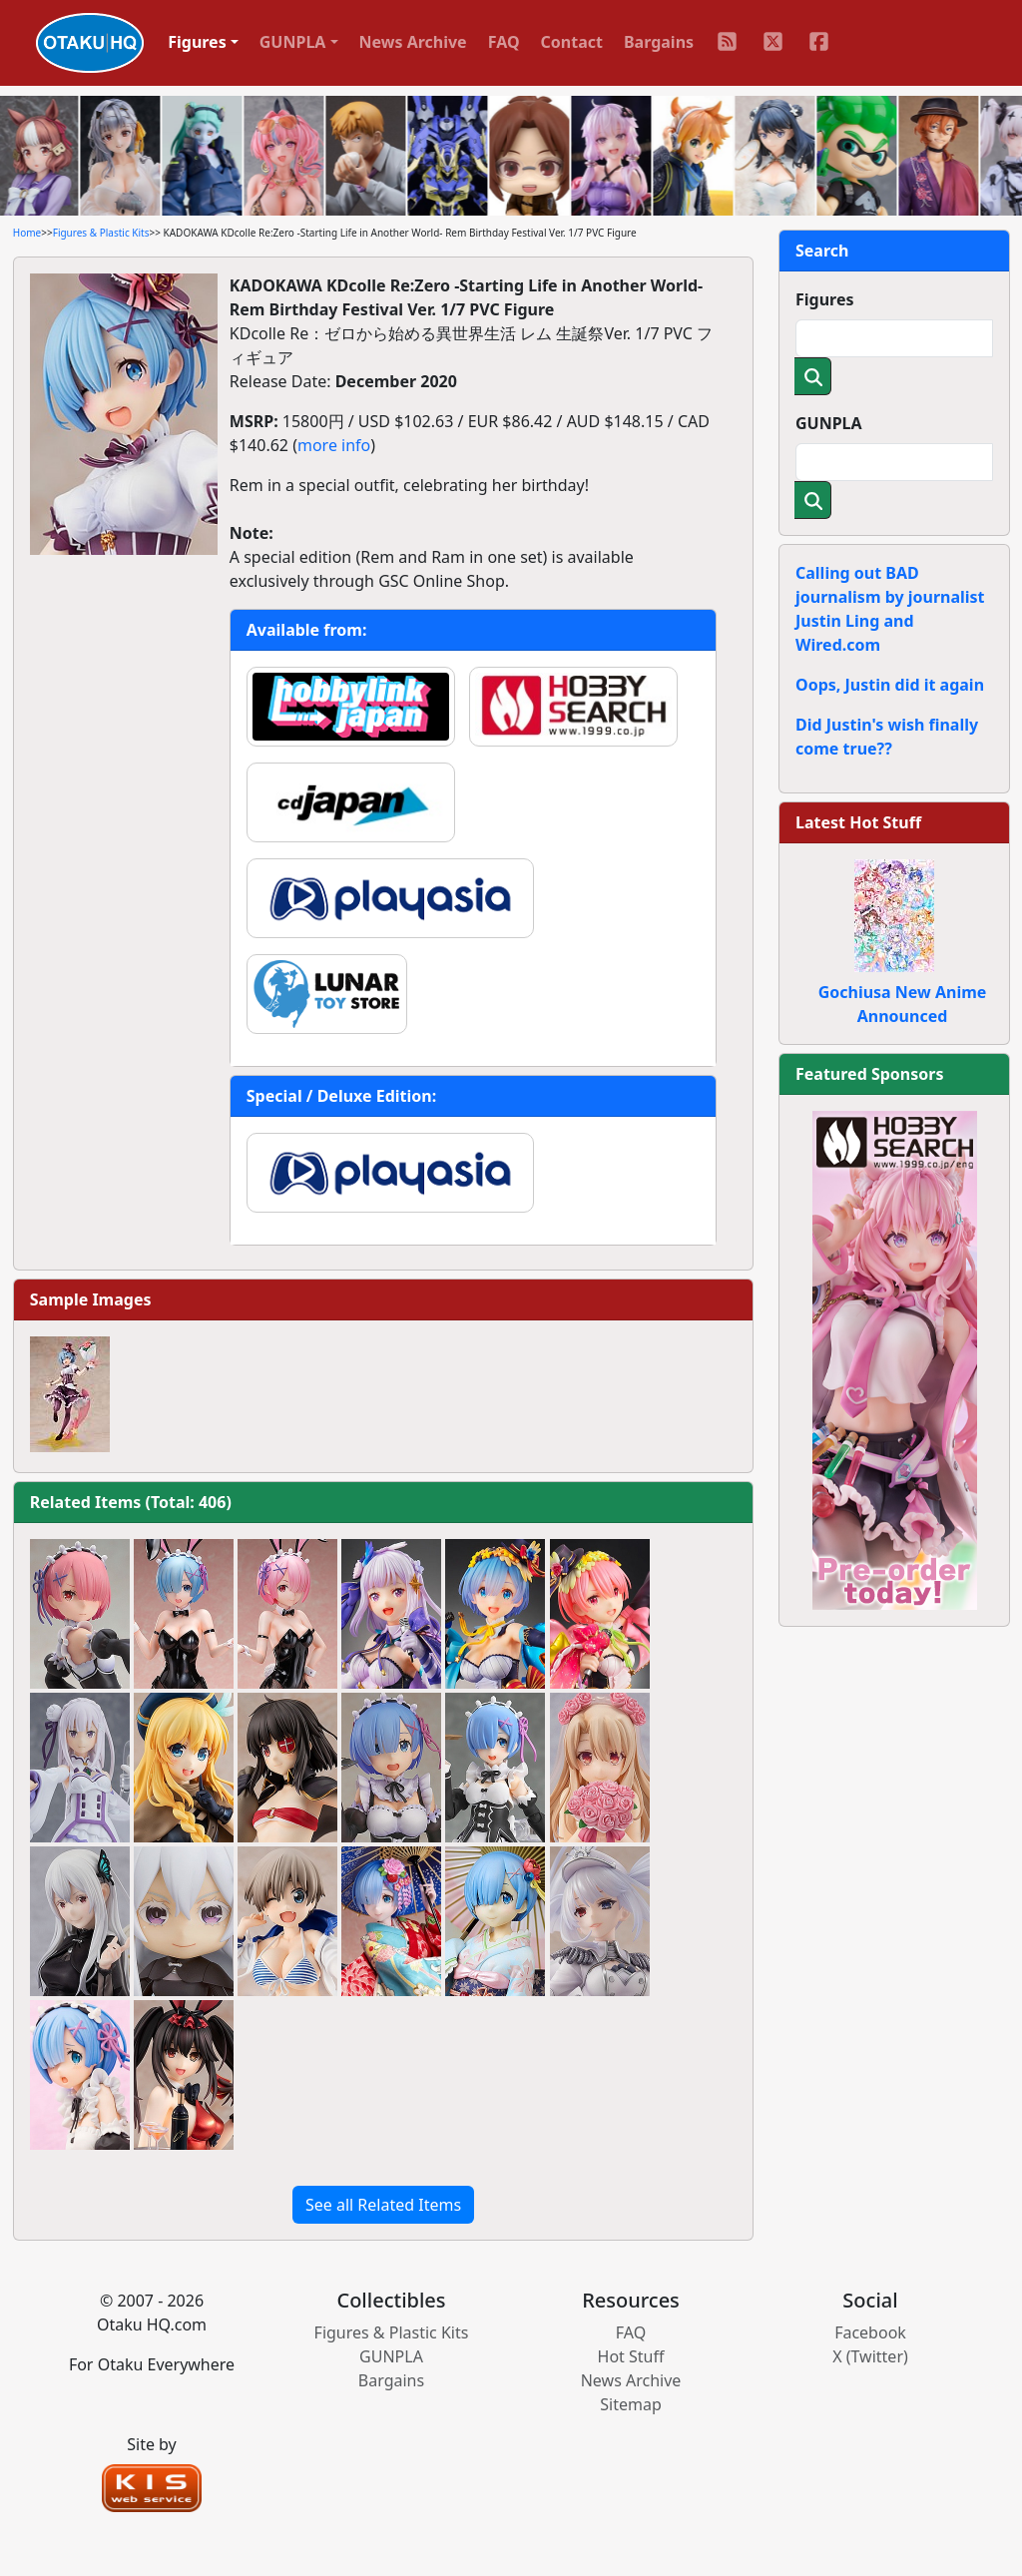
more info (333, 445)
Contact (572, 42)
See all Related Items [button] (383, 2205)
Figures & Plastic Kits (101, 233)
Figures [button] (197, 42)
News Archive (413, 42)
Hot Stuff (631, 2356)
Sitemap (631, 2404)
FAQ (504, 42)
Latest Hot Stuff (858, 822)
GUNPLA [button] (292, 42)
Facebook (870, 2332)
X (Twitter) (870, 2356)
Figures (824, 299)
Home (27, 233)
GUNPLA (828, 423)
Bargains (659, 42)
